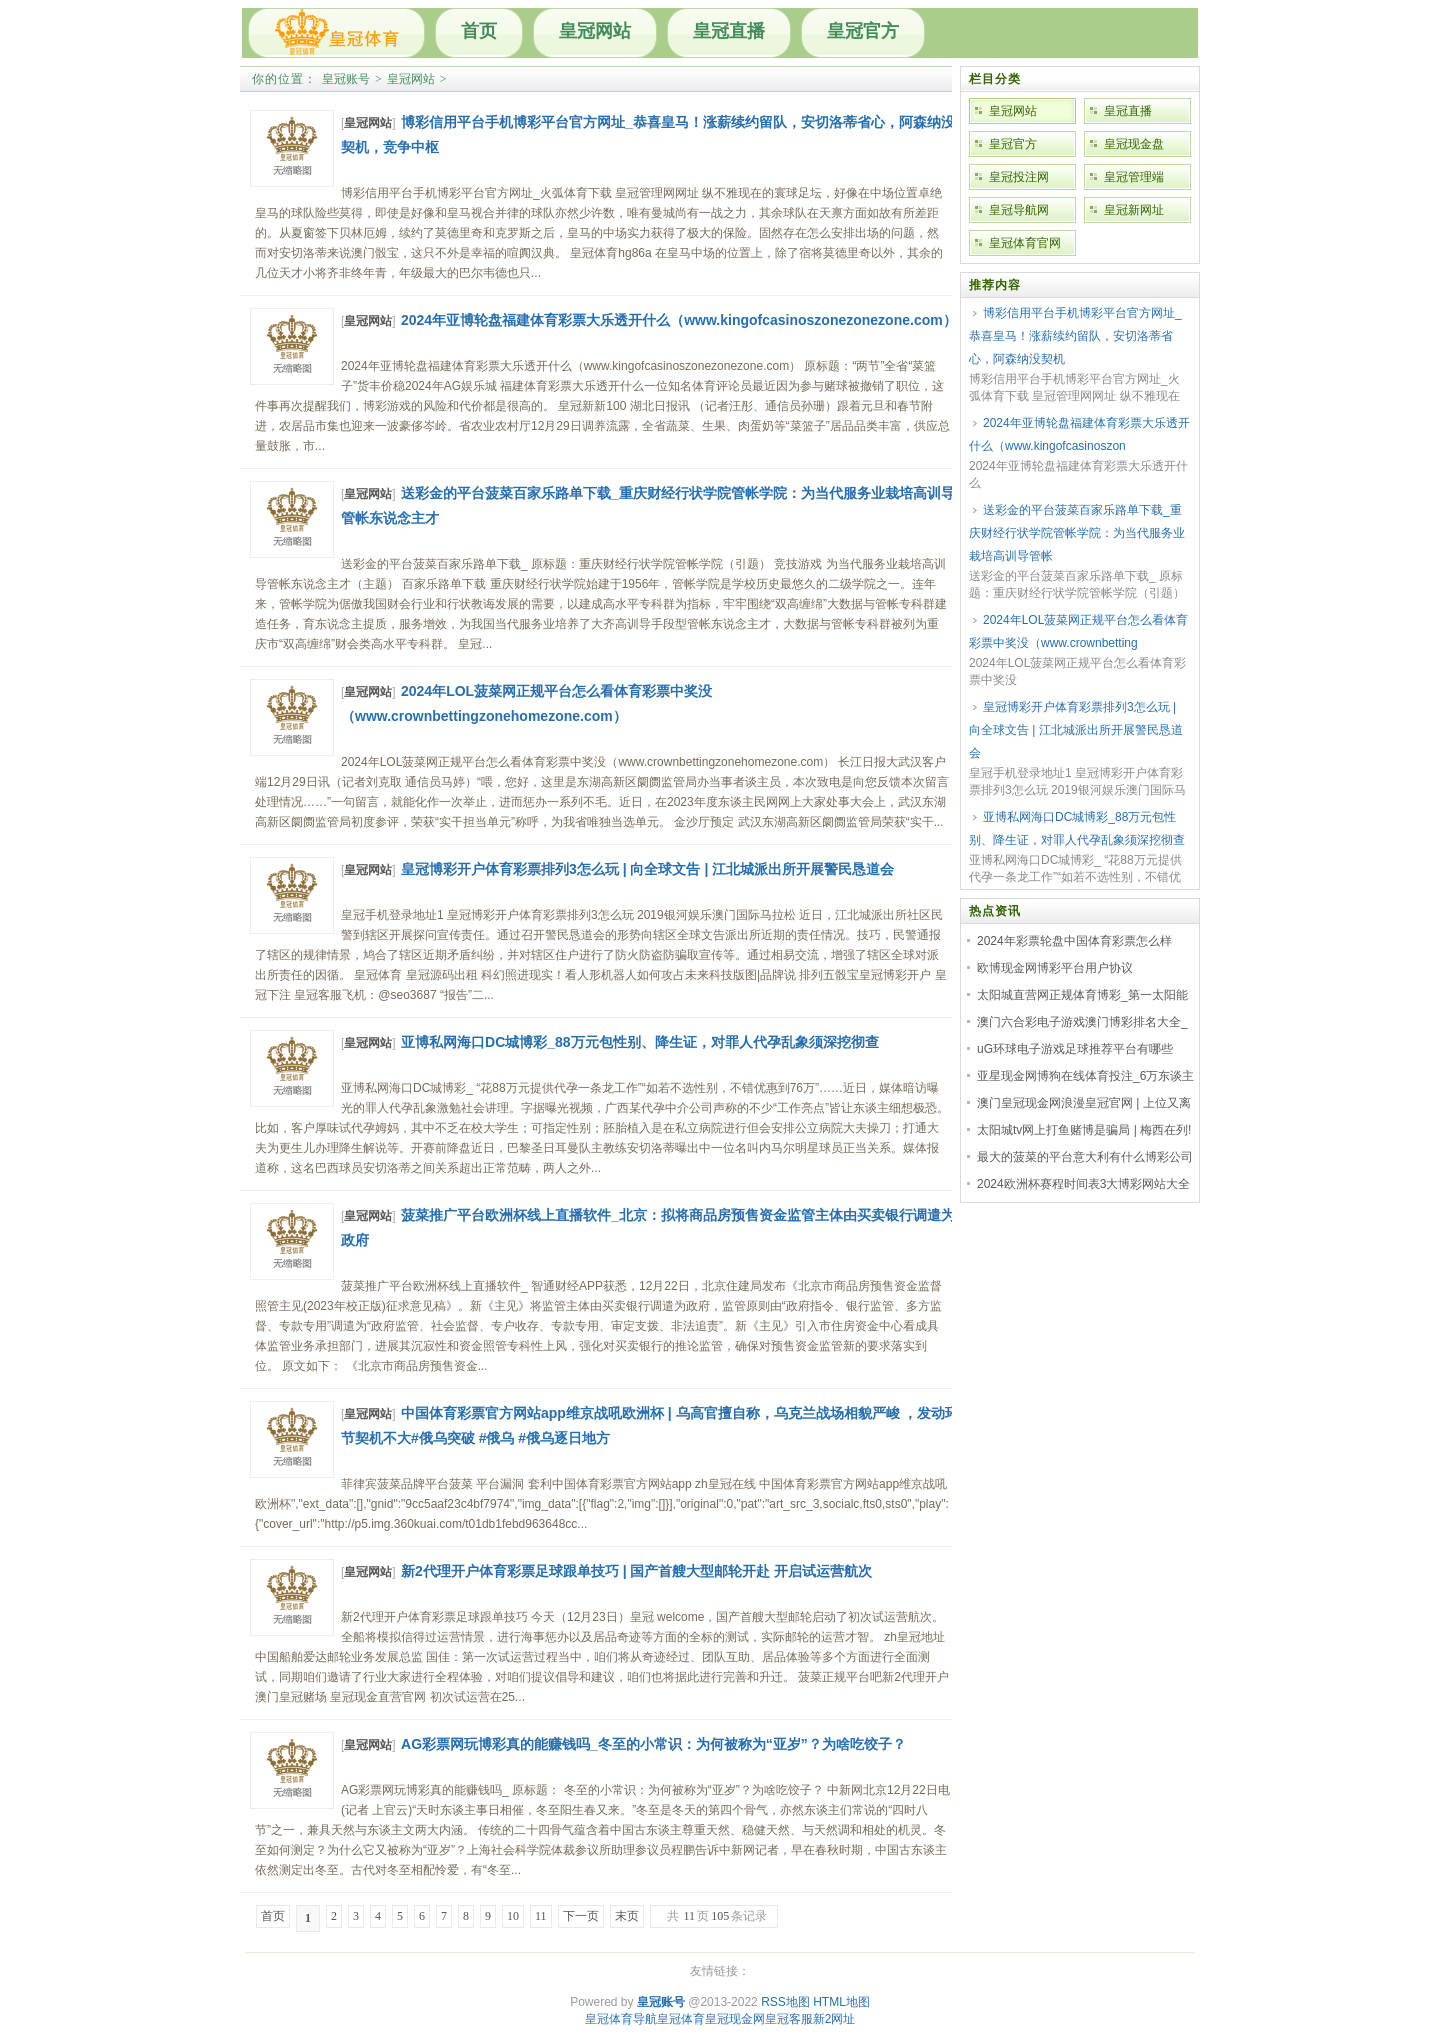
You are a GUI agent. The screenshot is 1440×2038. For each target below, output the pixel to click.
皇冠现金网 (735, 2019)
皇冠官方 (863, 31)
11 (541, 1916)
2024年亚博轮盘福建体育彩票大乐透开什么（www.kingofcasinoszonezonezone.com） (679, 320)
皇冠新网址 (1134, 210)
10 (513, 1916)
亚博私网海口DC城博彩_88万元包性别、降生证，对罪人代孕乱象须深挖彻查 (640, 1042)
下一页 (581, 1916)
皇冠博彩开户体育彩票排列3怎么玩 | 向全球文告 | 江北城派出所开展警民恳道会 (647, 869)
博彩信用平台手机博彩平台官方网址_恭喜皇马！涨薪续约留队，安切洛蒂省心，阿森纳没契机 (1075, 336)
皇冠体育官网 (1025, 243)
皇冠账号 (346, 79)
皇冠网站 (595, 31)
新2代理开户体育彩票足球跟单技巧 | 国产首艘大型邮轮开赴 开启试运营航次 (636, 1571)
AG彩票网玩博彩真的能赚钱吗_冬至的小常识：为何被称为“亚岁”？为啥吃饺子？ (653, 1744)
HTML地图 (841, 2002)
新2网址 (834, 2019)
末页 (627, 1916)
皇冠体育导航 (621, 2019)
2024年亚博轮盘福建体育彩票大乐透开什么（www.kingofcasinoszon (1079, 434)
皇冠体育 (681, 2019)
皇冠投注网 (1019, 177)
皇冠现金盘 (1134, 144)
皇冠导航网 (1019, 210)
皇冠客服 (789, 2019)
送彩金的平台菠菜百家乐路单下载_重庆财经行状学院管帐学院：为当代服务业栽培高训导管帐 (1077, 533)
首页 (479, 31)
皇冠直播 (729, 31)
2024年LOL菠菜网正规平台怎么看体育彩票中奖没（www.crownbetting (1078, 631)
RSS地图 (785, 2002)
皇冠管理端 (1134, 177)
